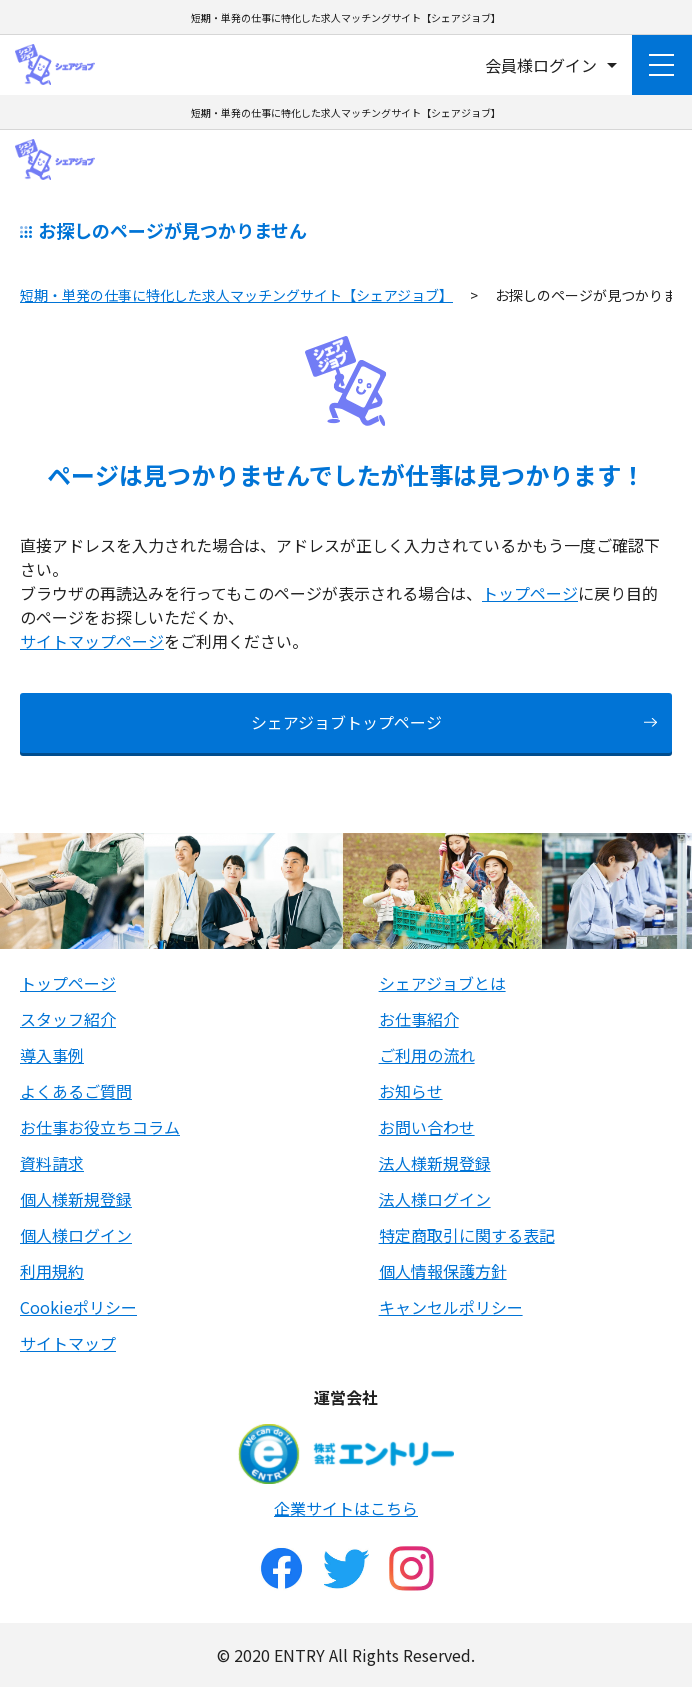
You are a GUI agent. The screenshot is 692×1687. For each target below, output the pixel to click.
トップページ (530, 593)
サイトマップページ (92, 641)
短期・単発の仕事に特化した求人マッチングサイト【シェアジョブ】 (236, 295)
